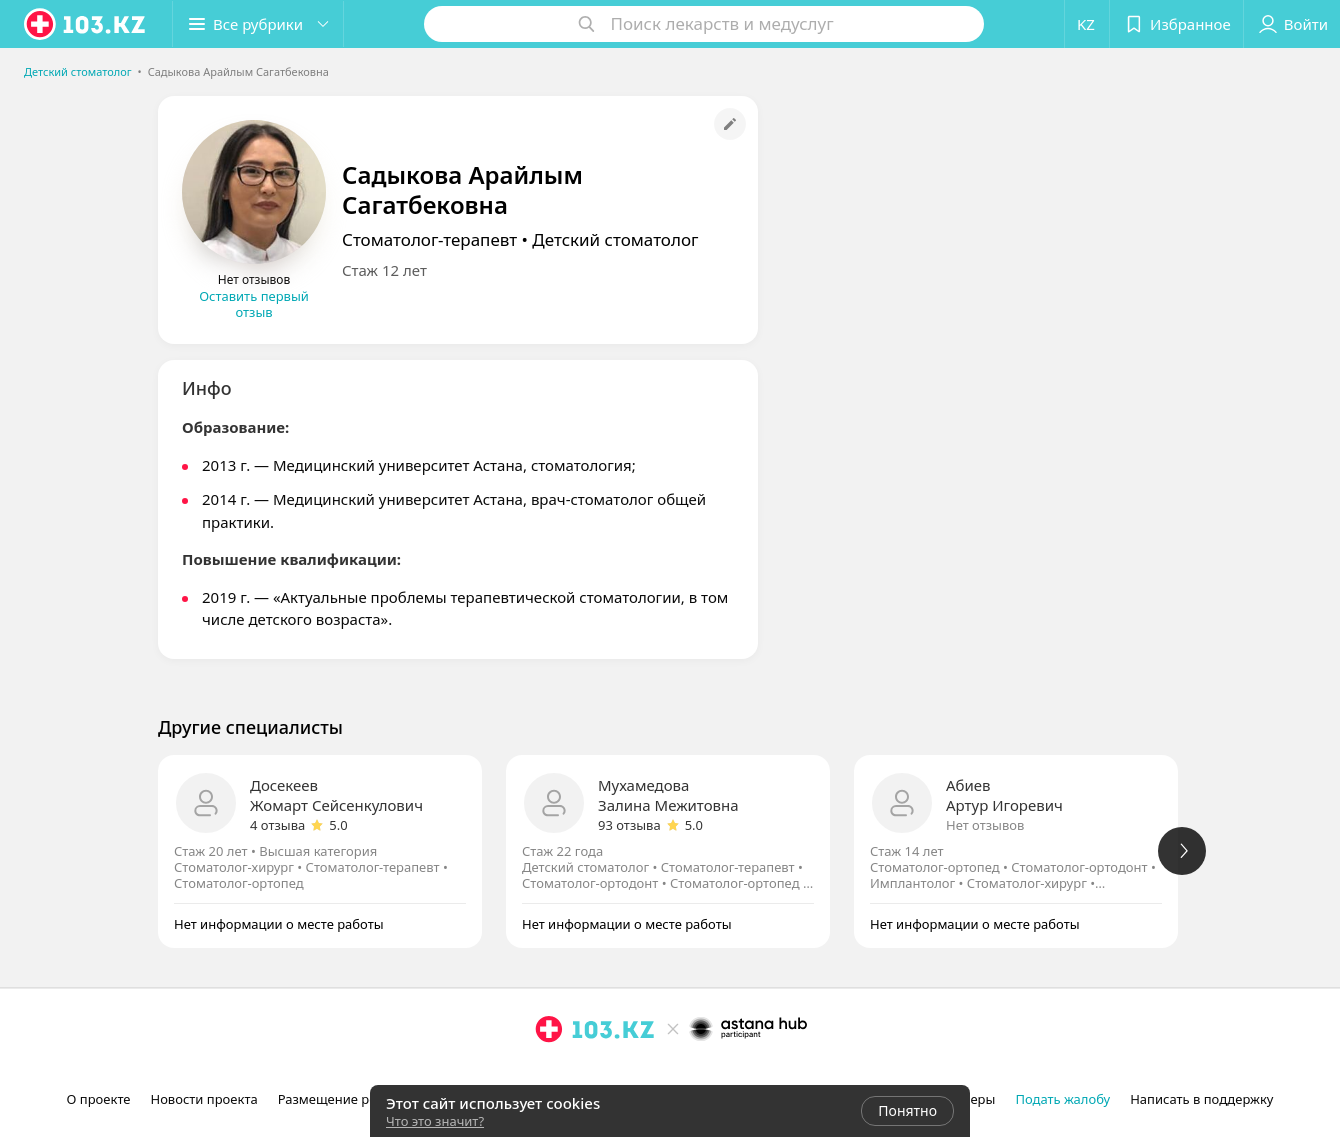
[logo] (86, 24)
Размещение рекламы (348, 1099)
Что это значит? (435, 1121)
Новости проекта (203, 1099)
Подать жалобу (1062, 1099)
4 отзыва (277, 825)
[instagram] (549, 1073)
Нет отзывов (985, 825)
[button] (258, 24)
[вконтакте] (605, 1073)
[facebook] (577, 1073)
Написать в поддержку (1201, 1099)
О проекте (99, 1099)
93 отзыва (629, 825)
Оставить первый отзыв (254, 304)
